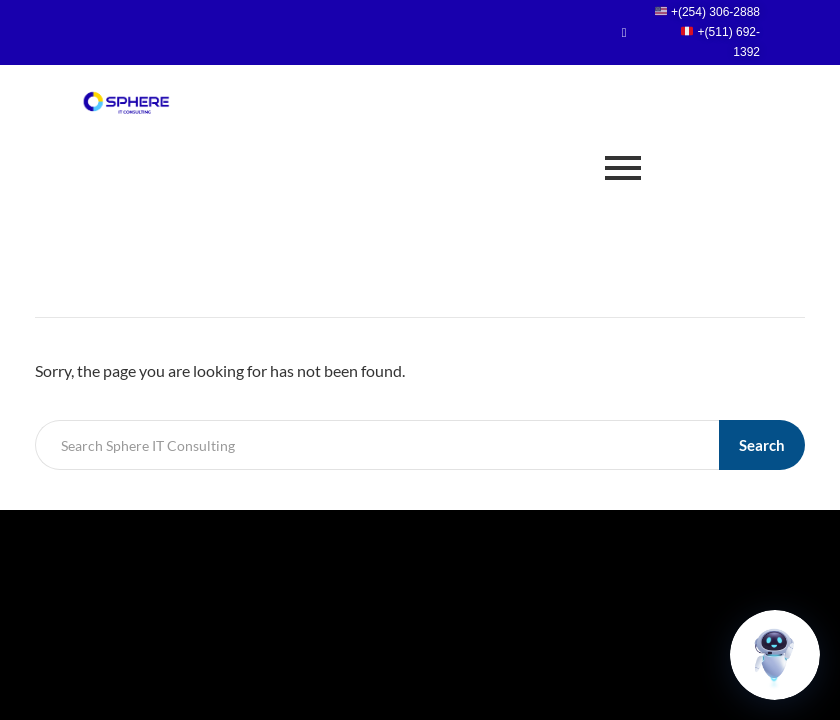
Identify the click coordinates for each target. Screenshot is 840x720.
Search (762, 445)
